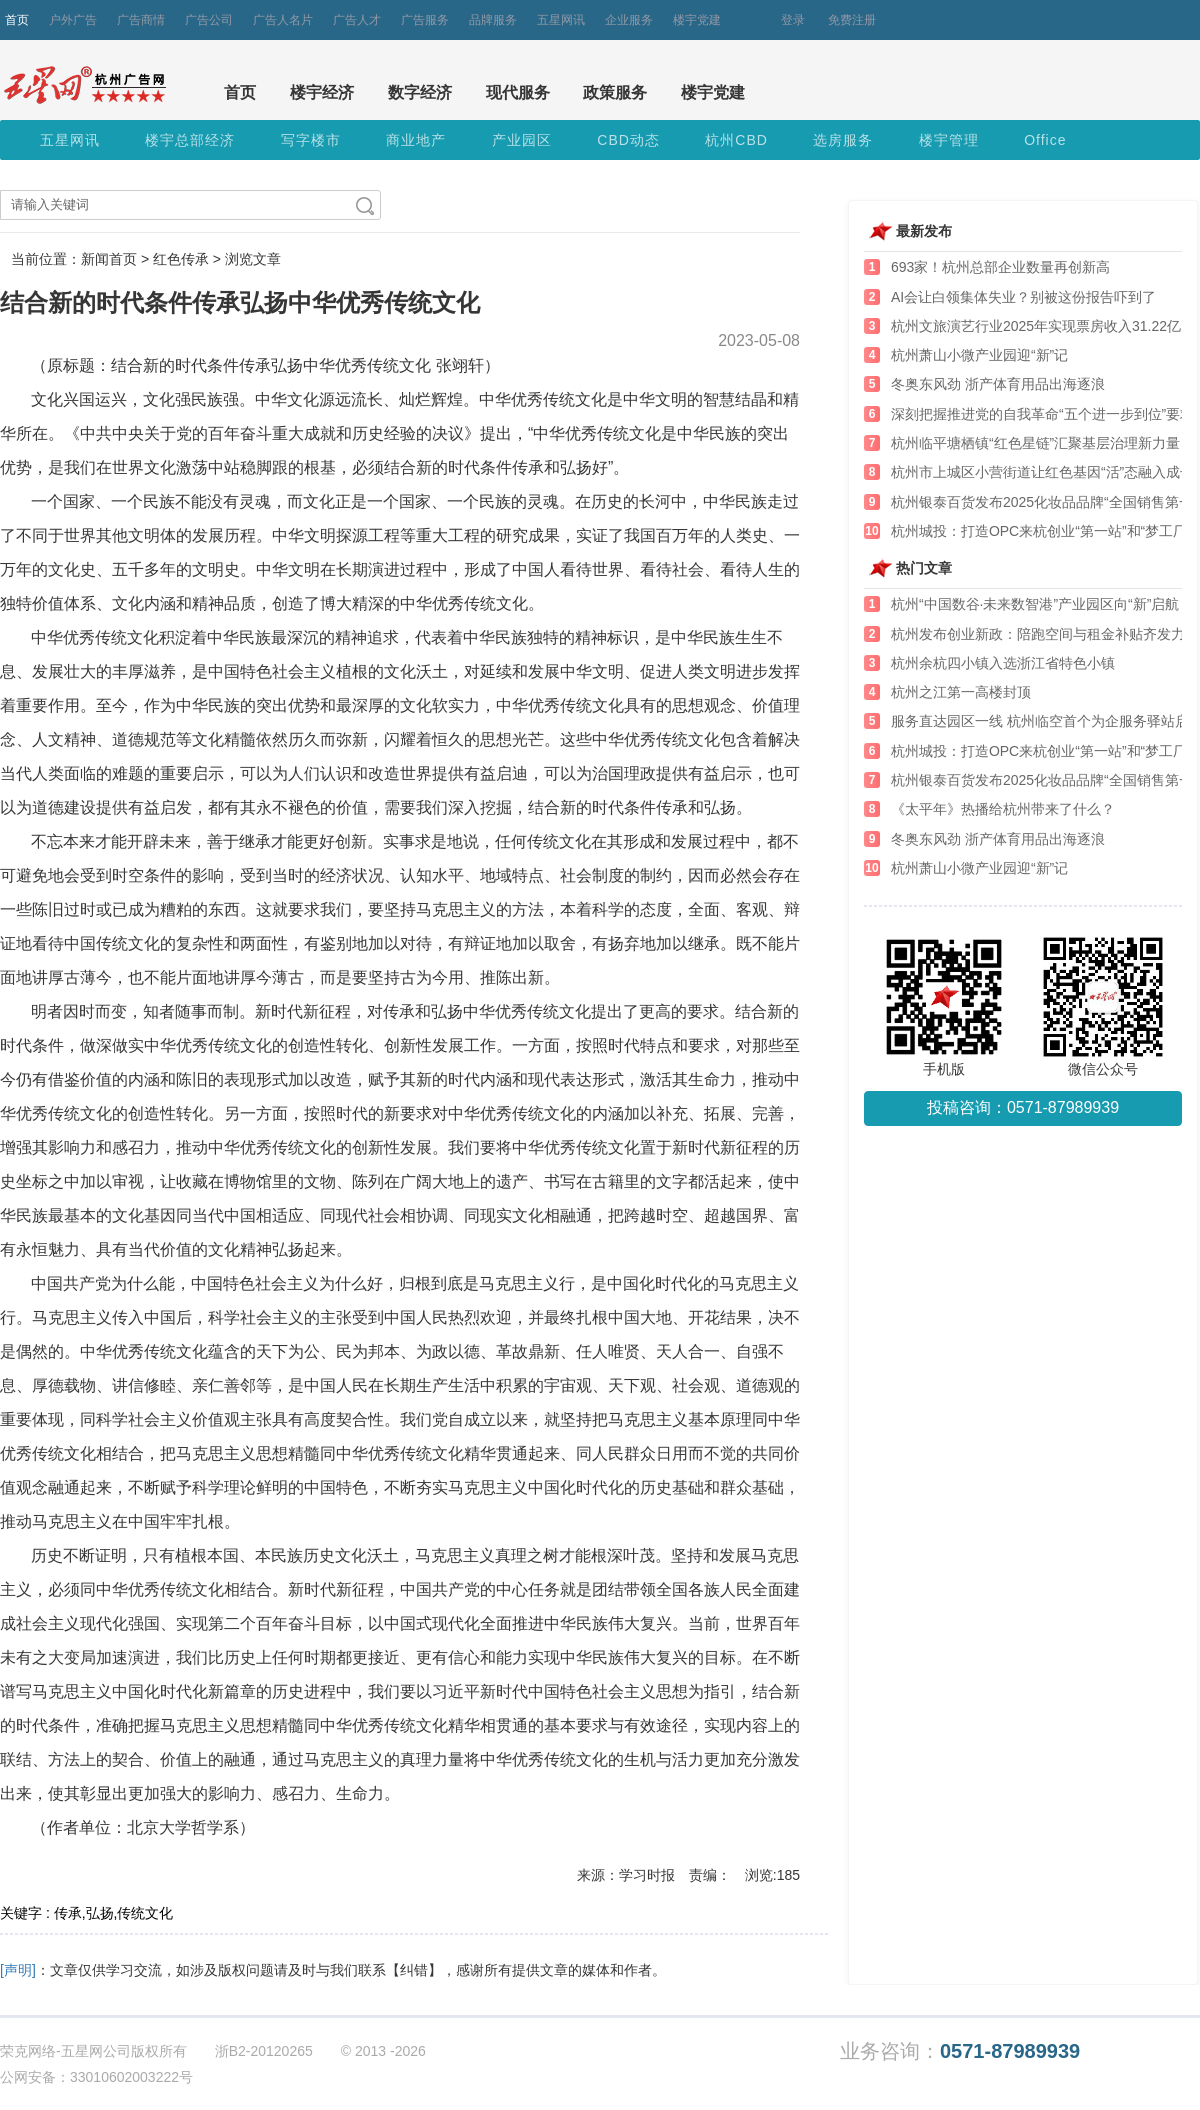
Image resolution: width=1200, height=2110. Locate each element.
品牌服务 (493, 20)
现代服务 (518, 92)
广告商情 (141, 20)
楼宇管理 (949, 140)
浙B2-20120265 (264, 2051)
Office (1045, 140)
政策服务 (615, 92)
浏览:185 (772, 1875)
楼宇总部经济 (190, 140)
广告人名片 (283, 20)
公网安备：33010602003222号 (96, 2077)
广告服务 (425, 20)
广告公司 (209, 20)
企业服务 (629, 20)
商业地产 (416, 140)
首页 (17, 20)
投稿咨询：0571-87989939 (1023, 1107)
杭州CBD (736, 140)
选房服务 (843, 140)
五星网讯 (561, 20)
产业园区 (522, 140)
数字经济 (420, 92)
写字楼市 (311, 140)
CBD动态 (628, 140)
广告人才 (357, 20)
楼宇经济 (322, 92)
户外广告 (73, 20)
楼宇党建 (697, 20)
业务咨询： (960, 2051)
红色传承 (181, 259)
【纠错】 (414, 1970)
